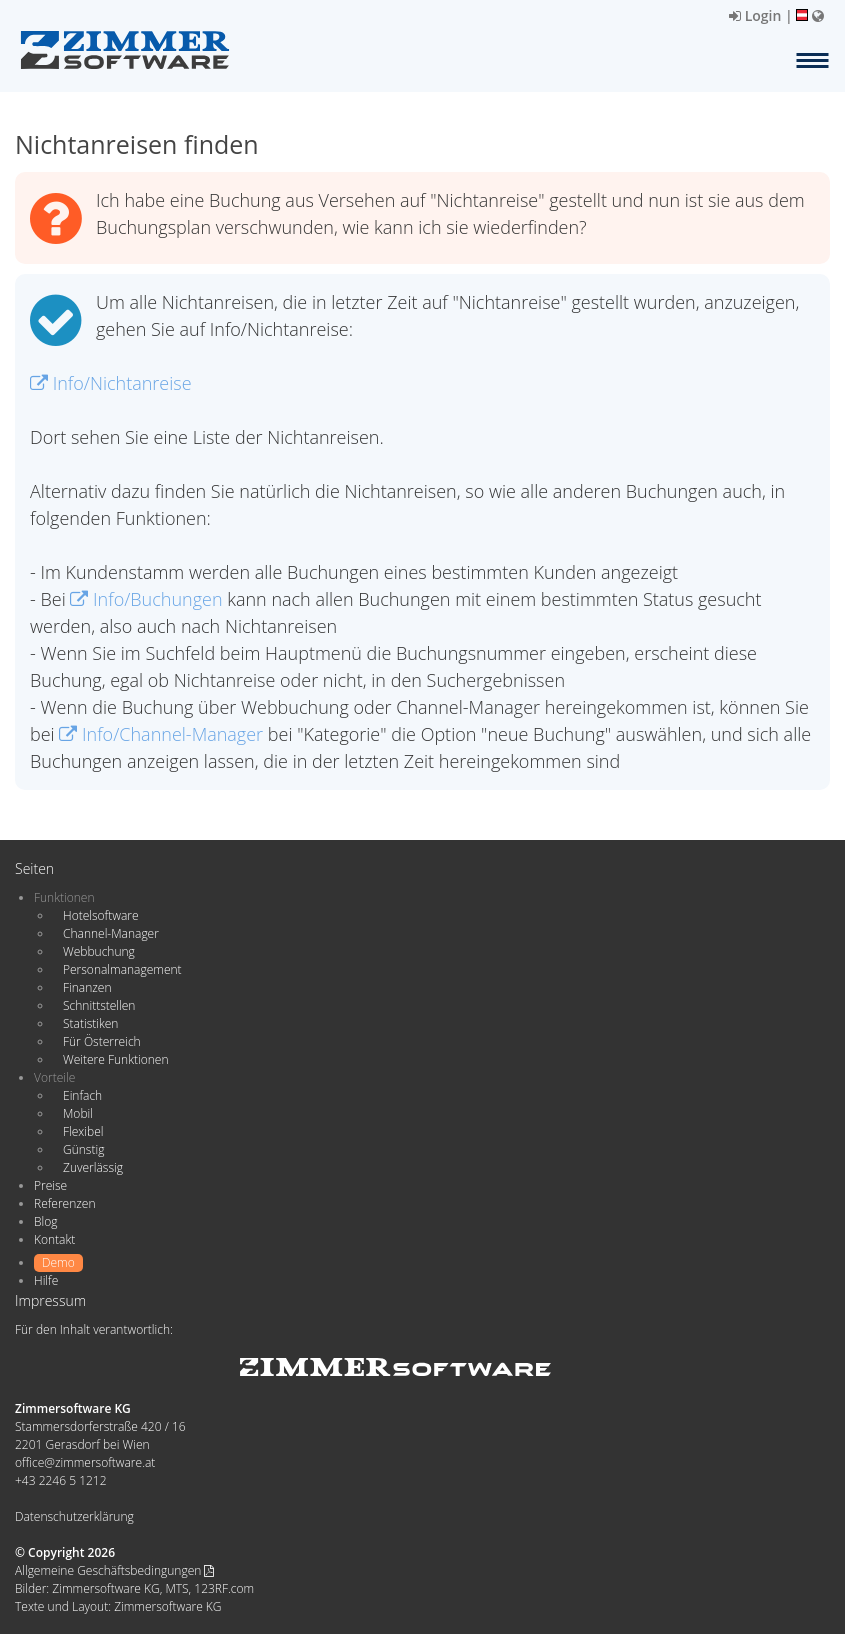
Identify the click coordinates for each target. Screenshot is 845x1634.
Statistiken (90, 1023)
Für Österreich (102, 1041)
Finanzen (87, 987)
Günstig (83, 1149)
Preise (50, 1185)
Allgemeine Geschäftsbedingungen (114, 1570)
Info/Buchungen (146, 599)
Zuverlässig (93, 1167)
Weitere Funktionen (116, 1059)
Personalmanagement (122, 969)
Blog (46, 1221)
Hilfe (46, 1280)
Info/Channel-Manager (161, 734)
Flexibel (83, 1131)
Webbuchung (99, 951)
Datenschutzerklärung (74, 1516)
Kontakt (54, 1239)
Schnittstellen (99, 1005)
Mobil (78, 1113)
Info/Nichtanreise (111, 383)
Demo (58, 1262)
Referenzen (64, 1203)
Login (755, 15)
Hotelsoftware (101, 915)
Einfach (82, 1095)
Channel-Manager (111, 933)
